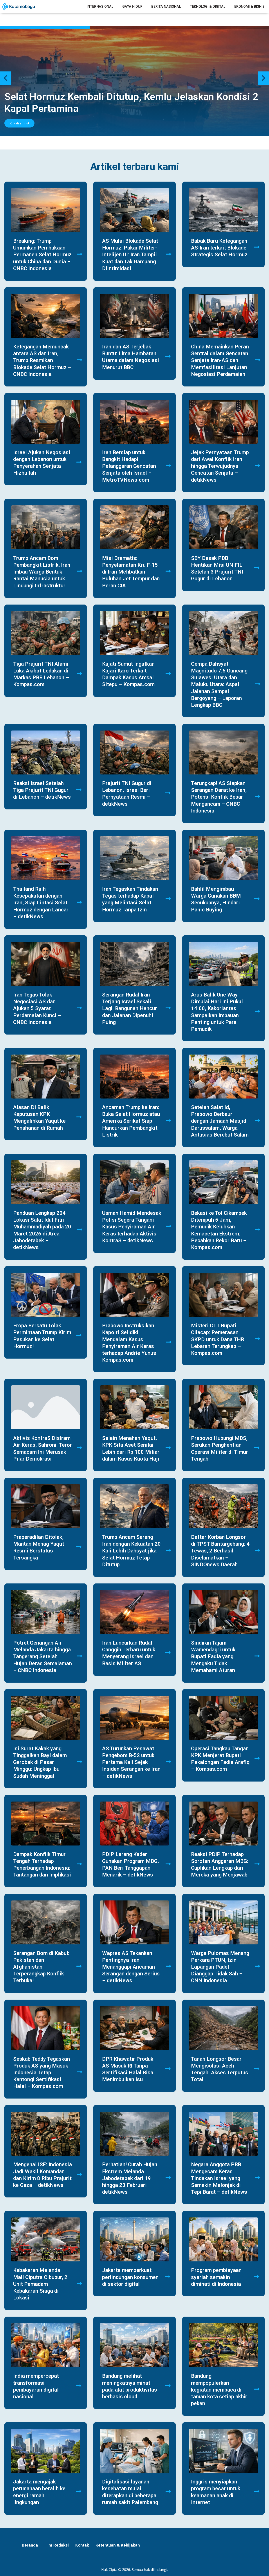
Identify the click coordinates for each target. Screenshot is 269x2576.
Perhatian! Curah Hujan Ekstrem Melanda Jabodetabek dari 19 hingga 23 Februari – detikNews (129, 2178)
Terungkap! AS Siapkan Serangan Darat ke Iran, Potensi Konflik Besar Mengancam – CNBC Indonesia (219, 797)
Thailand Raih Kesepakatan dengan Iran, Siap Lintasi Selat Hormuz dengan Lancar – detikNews (41, 903)
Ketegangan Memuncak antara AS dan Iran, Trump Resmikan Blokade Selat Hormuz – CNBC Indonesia (42, 360)
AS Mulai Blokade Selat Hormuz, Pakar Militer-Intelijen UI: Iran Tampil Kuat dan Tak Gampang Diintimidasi (130, 254)
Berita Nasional (166, 6)
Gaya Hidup (132, 6)
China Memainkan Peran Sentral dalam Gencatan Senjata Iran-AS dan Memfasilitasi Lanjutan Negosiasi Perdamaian (220, 360)
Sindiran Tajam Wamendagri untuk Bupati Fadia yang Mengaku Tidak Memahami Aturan (213, 1656)
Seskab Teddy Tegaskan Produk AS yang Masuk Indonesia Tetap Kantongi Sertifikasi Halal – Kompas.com (41, 2073)
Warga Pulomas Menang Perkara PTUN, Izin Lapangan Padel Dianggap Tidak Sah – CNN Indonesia (220, 1967)
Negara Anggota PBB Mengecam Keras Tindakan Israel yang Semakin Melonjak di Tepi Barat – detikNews (219, 2178)
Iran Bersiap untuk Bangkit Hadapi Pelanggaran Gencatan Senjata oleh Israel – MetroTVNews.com (129, 466)
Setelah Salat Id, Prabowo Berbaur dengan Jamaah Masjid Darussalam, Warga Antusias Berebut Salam (220, 1121)
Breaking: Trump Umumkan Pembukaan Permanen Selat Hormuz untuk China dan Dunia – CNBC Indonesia (42, 254)
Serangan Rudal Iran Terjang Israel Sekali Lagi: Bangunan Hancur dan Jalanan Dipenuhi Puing (129, 1008)
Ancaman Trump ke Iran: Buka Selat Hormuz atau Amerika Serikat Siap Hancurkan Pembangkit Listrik (131, 1121)
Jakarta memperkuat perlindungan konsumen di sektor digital (130, 2277)
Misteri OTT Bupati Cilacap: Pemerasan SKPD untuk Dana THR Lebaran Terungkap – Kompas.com (217, 1339)
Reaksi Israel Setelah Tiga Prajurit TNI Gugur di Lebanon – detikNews (42, 790)
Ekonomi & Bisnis (249, 6)
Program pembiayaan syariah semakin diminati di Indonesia (216, 2277)
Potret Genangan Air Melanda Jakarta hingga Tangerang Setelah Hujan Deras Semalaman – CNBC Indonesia (42, 1656)
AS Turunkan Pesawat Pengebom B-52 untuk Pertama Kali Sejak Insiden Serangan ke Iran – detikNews (131, 1762)
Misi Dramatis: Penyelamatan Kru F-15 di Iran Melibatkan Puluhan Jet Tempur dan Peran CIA (131, 572)
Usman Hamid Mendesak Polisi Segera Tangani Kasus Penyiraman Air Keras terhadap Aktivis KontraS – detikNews (131, 1227)
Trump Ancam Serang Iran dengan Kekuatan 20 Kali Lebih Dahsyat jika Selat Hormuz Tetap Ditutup (131, 1551)
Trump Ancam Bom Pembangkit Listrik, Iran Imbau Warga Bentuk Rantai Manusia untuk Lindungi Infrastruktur (41, 572)
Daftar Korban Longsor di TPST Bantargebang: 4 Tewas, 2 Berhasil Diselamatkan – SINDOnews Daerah (220, 1551)
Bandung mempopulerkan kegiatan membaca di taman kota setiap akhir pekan (219, 2390)
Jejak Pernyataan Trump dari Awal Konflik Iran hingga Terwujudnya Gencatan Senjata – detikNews (220, 466)
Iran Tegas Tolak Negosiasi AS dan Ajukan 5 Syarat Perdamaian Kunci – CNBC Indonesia (37, 1008)
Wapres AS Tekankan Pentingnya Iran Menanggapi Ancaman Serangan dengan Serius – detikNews (131, 1967)
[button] (5, 78)
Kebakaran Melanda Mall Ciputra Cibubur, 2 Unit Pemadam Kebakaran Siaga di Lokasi (40, 2284)
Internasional (100, 6)
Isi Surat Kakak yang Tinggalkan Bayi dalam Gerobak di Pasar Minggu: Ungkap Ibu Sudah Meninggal (40, 1762)
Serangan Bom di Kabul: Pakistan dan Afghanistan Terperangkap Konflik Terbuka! (41, 1967)
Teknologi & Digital (208, 6)
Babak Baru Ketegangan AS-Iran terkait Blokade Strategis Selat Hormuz (219, 248)
